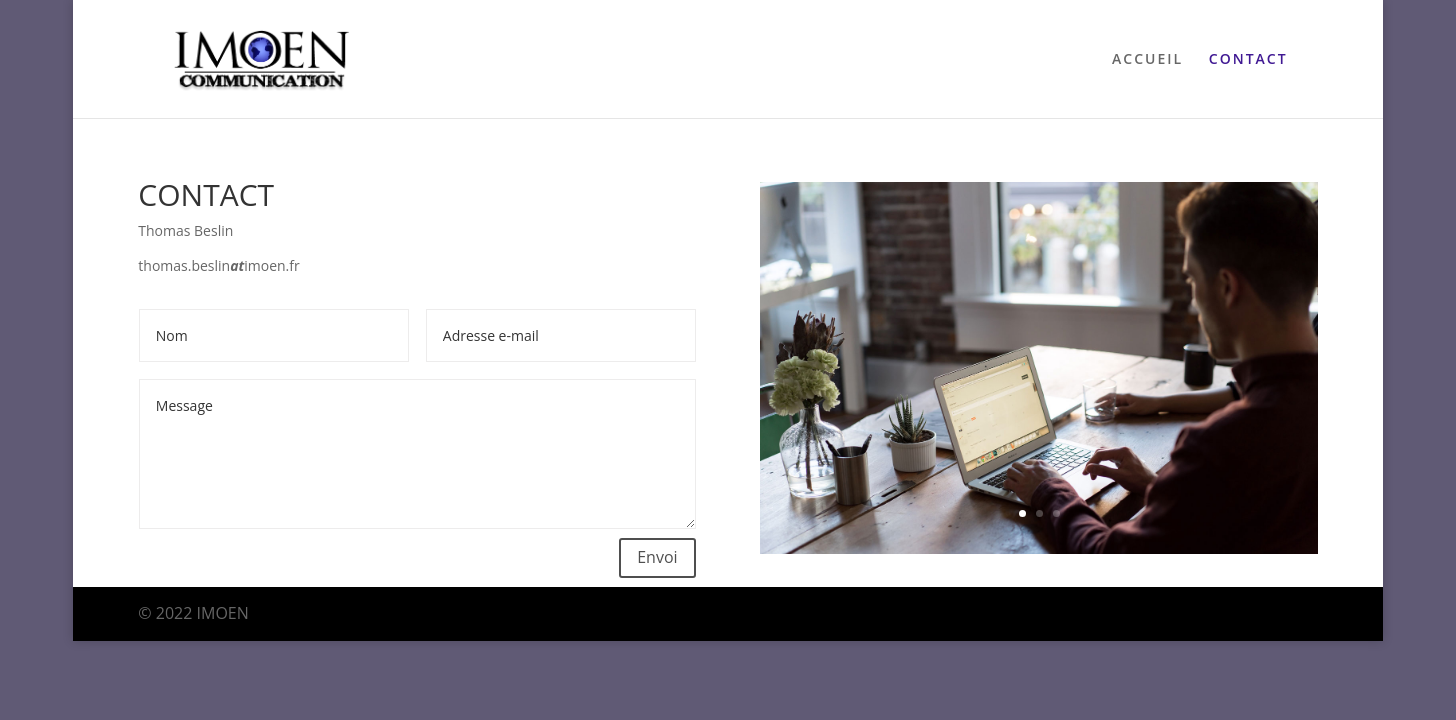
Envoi (657, 557)
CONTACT (1248, 60)
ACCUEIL (1147, 60)
